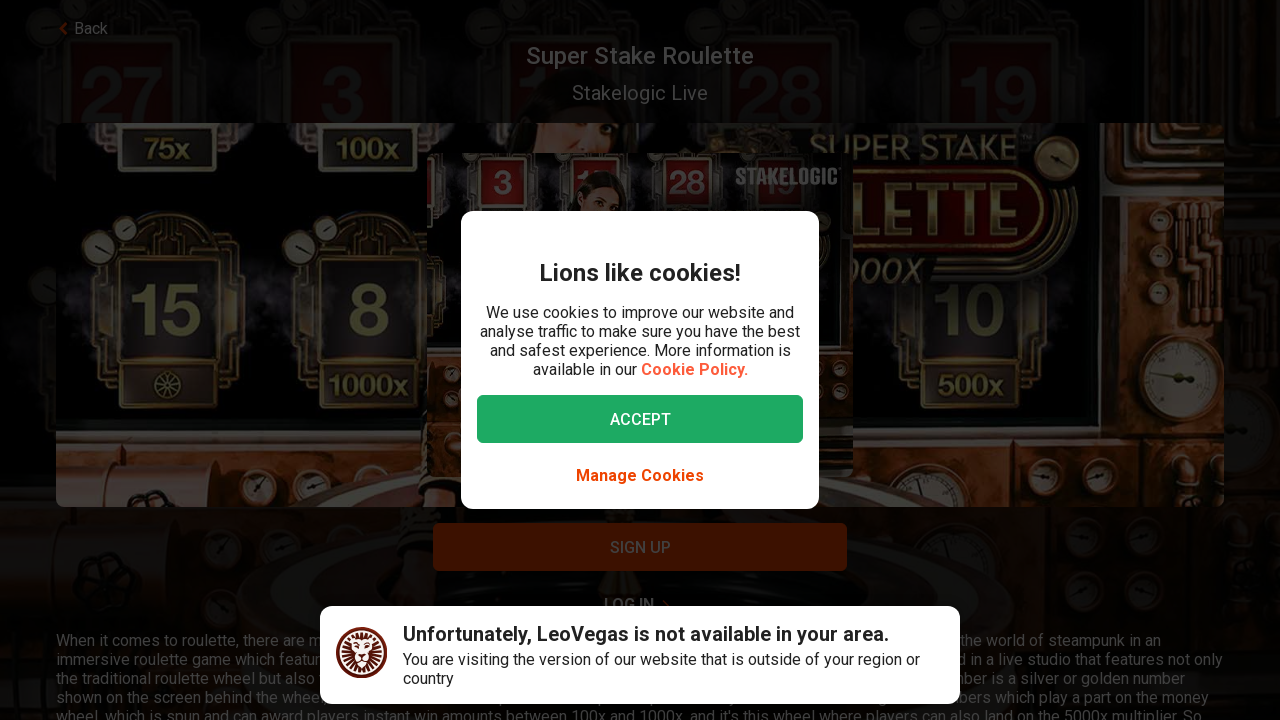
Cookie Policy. (694, 369)
